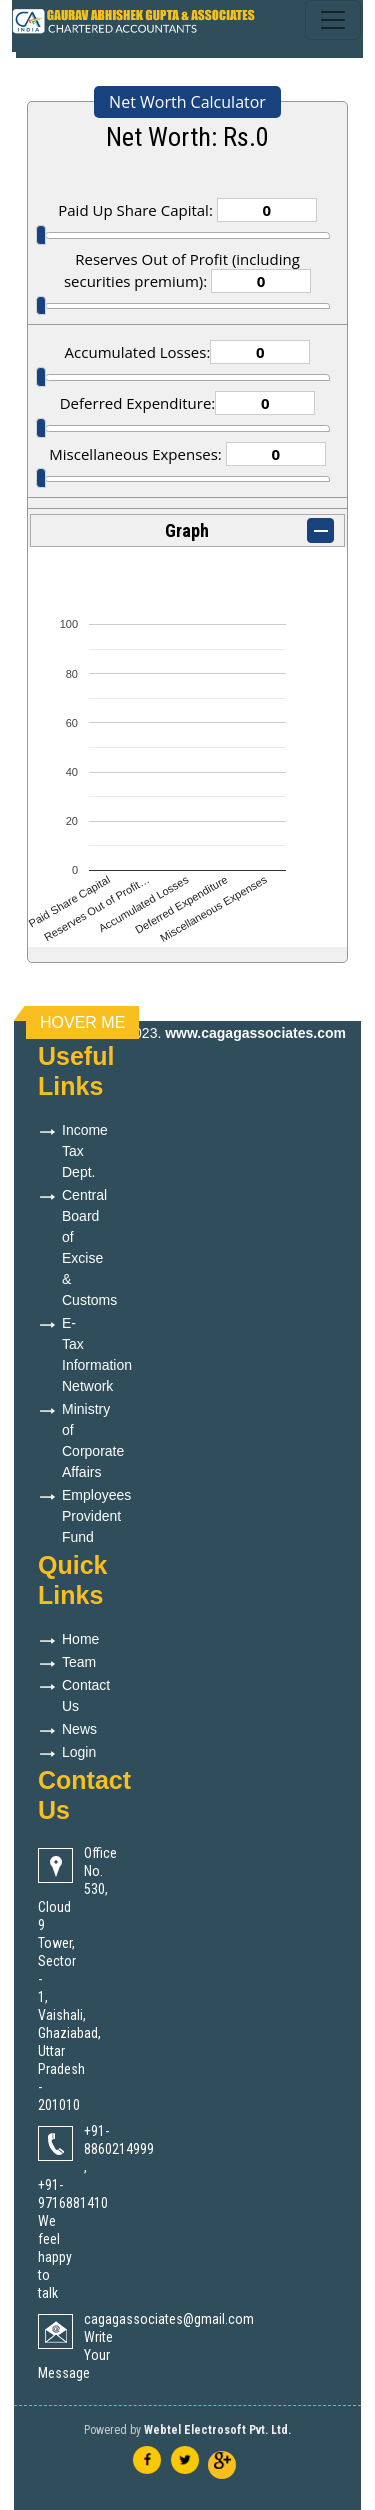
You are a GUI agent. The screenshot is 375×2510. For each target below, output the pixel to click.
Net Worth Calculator (187, 102)
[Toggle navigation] (333, 20)
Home (80, 1639)
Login (79, 1752)
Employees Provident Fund (96, 1516)
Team (79, 1662)
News (79, 1729)
